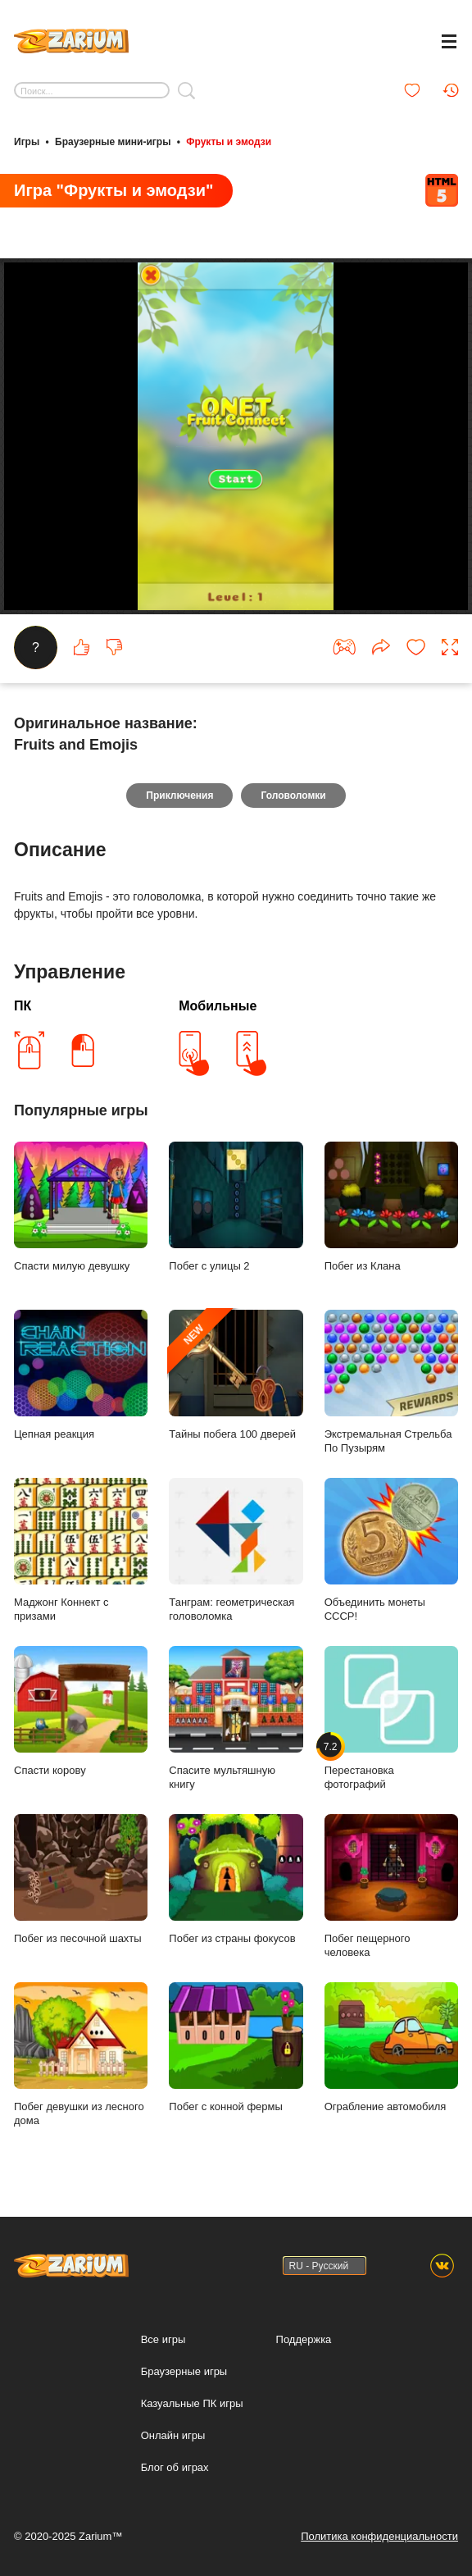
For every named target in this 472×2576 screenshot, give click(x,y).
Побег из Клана (391, 1207)
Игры (26, 142)
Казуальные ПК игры (192, 2403)
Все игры (163, 2339)
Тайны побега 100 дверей (235, 1375)
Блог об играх (175, 2467)
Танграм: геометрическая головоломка (235, 1550)
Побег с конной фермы (235, 2047)
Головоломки (293, 795)
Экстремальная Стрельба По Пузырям (391, 1382)
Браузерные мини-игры (112, 142)
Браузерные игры (184, 2371)
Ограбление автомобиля (391, 2047)
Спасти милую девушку (81, 1207)
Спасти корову (81, 1711)
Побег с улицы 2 (235, 1207)
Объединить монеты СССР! (391, 1550)
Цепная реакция (81, 1375)
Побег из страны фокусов (235, 1879)
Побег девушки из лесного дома (81, 2054)
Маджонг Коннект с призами (81, 1550)
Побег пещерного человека (391, 1886)
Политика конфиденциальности (379, 2536)
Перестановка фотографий (391, 1718)
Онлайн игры (173, 2435)
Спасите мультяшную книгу (235, 1718)
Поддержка (304, 2339)
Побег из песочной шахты (81, 1879)
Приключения (179, 795)
